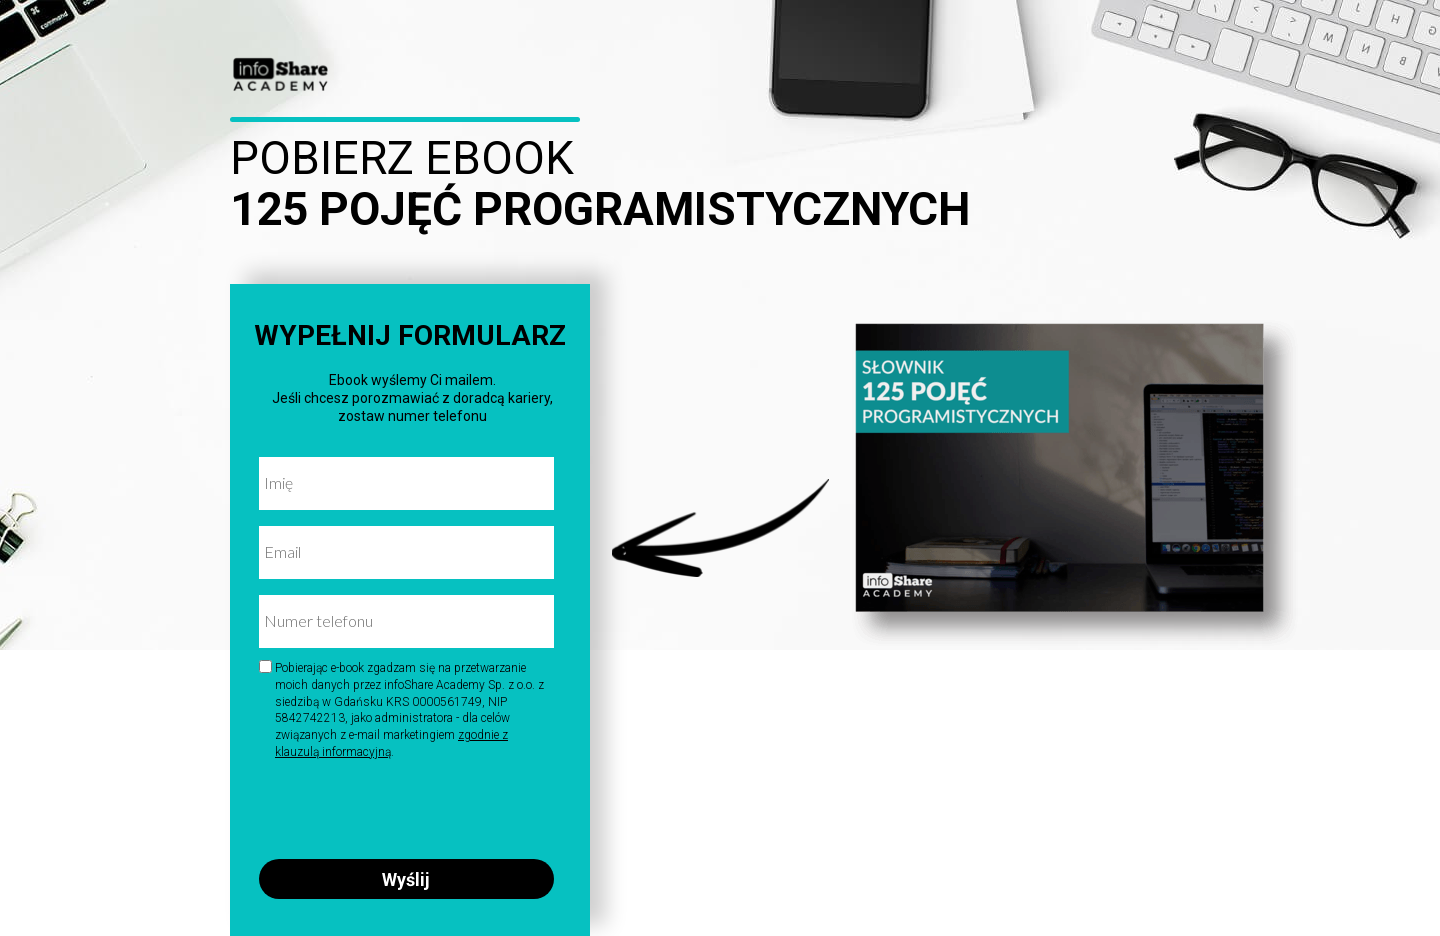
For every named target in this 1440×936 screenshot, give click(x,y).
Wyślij (406, 879)
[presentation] (400, 805)
